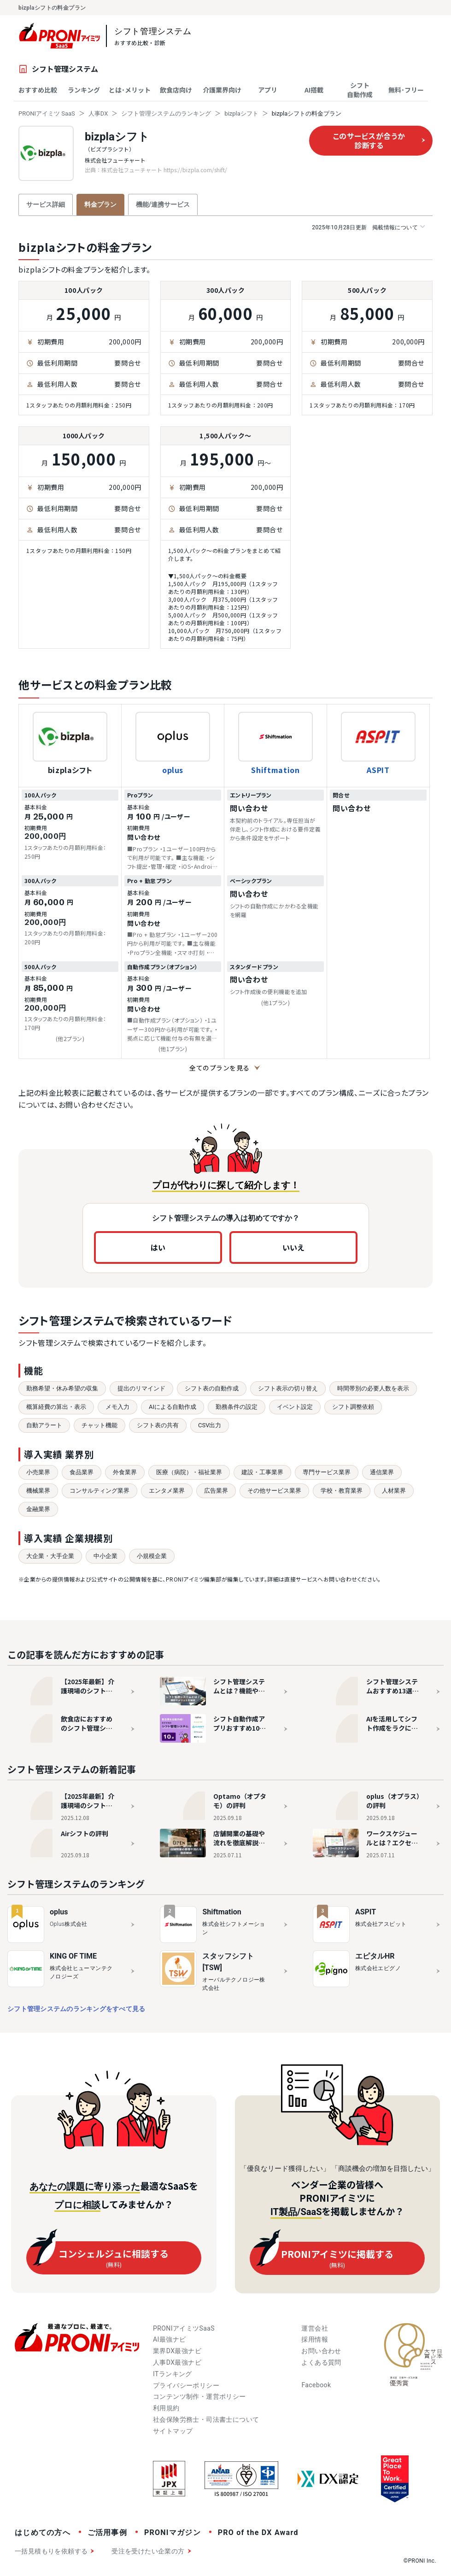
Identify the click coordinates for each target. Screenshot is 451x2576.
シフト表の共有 (158, 1425)
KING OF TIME (73, 1956)
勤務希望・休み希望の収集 (62, 1388)
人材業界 (394, 1490)
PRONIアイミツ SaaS (46, 113)
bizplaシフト (241, 113)
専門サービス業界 (327, 1472)
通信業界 (382, 1472)
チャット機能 (99, 1425)
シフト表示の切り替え (288, 1388)
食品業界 (82, 1472)
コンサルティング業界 (99, 1490)
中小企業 (105, 1556)
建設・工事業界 (262, 1472)
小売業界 (38, 1472)
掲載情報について (368, 227)
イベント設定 (295, 1406)
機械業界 (38, 1490)
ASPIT (378, 769)
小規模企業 (152, 1556)
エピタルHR (375, 1956)
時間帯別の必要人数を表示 (373, 1388)
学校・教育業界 (342, 1490)
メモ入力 (117, 1406)
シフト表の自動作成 (212, 1388)
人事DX (98, 113)
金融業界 (38, 1509)
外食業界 (125, 1472)
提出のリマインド (141, 1388)
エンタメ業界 (167, 1490)
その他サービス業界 (274, 1490)
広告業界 (216, 1490)
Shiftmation (275, 769)
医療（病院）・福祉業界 (189, 1472)
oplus (172, 769)
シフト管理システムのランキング (166, 113)
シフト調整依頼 (353, 1406)
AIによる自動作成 (172, 1406)
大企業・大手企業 (50, 1556)
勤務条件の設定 (237, 1406)
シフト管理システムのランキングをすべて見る (76, 2008)
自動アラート (44, 1425)
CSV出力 (209, 1425)
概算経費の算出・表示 (56, 1406)
